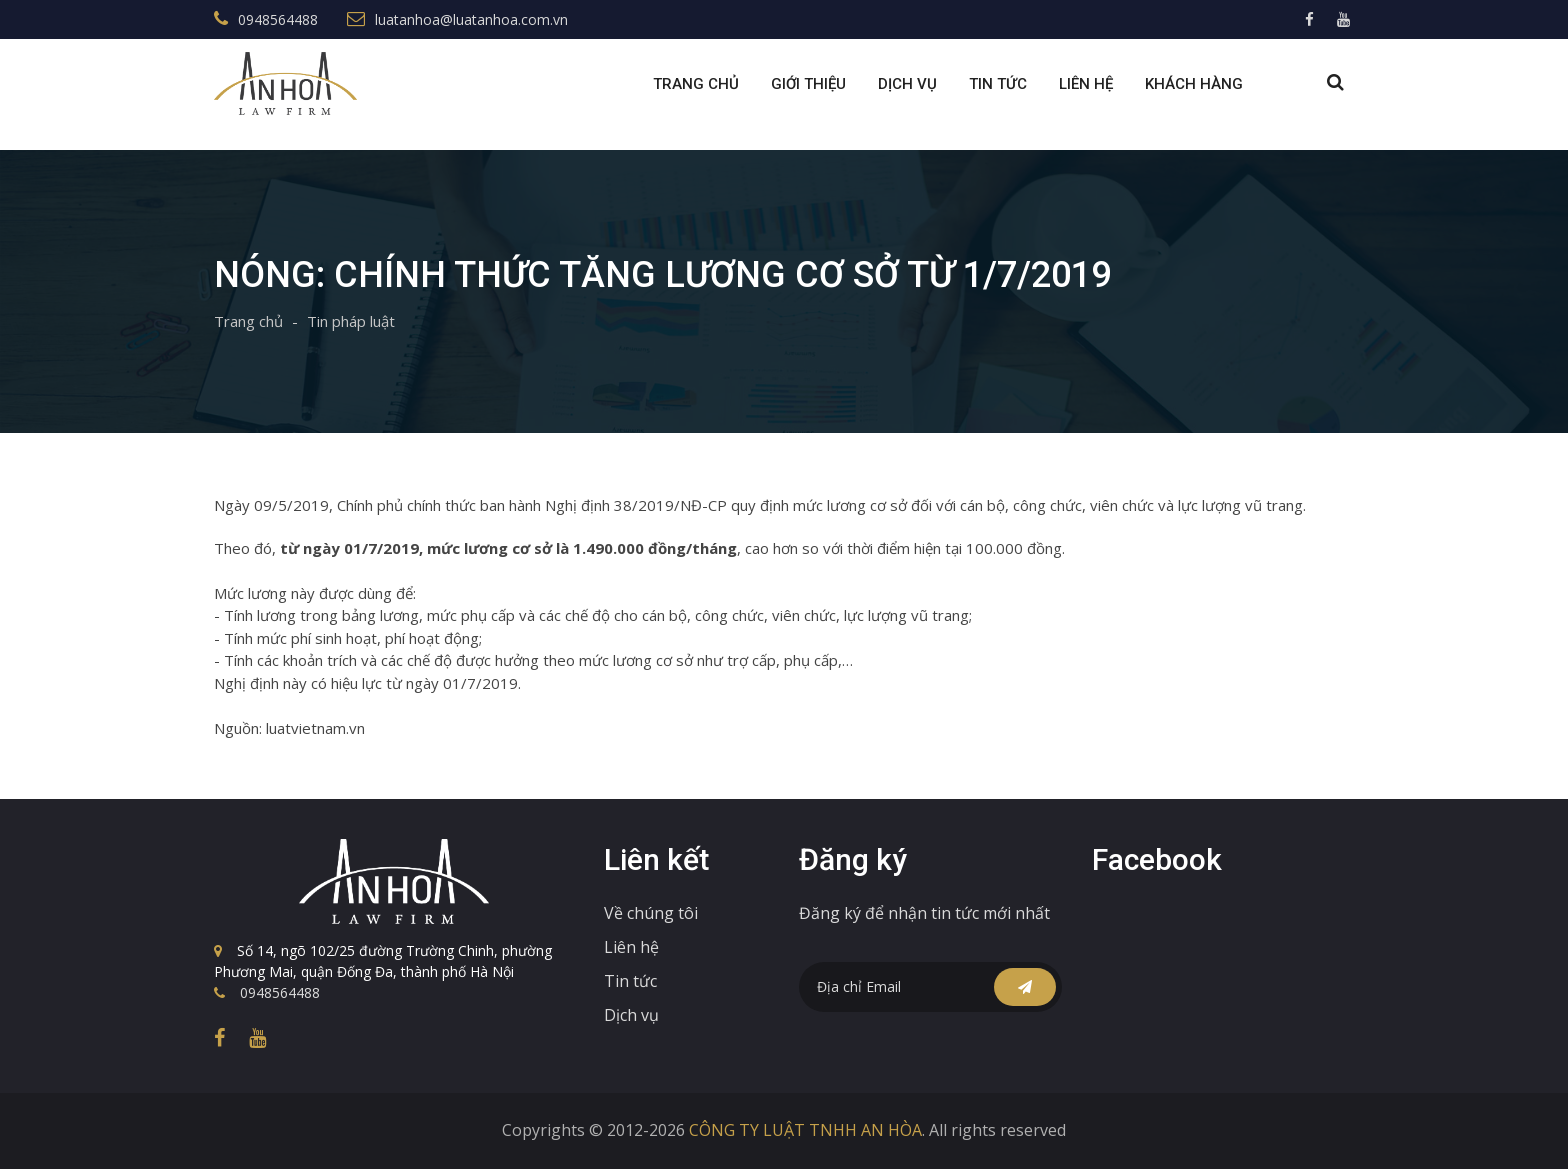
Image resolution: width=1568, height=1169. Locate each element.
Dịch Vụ (907, 84)
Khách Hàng (1194, 84)
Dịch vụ (631, 1015)
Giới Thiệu (808, 84)
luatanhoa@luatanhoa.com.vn (471, 19)
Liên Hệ (1086, 84)
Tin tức (998, 84)
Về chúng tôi (651, 913)
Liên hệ (631, 947)
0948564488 (278, 19)
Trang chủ (696, 84)
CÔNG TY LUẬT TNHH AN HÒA (805, 1130)
